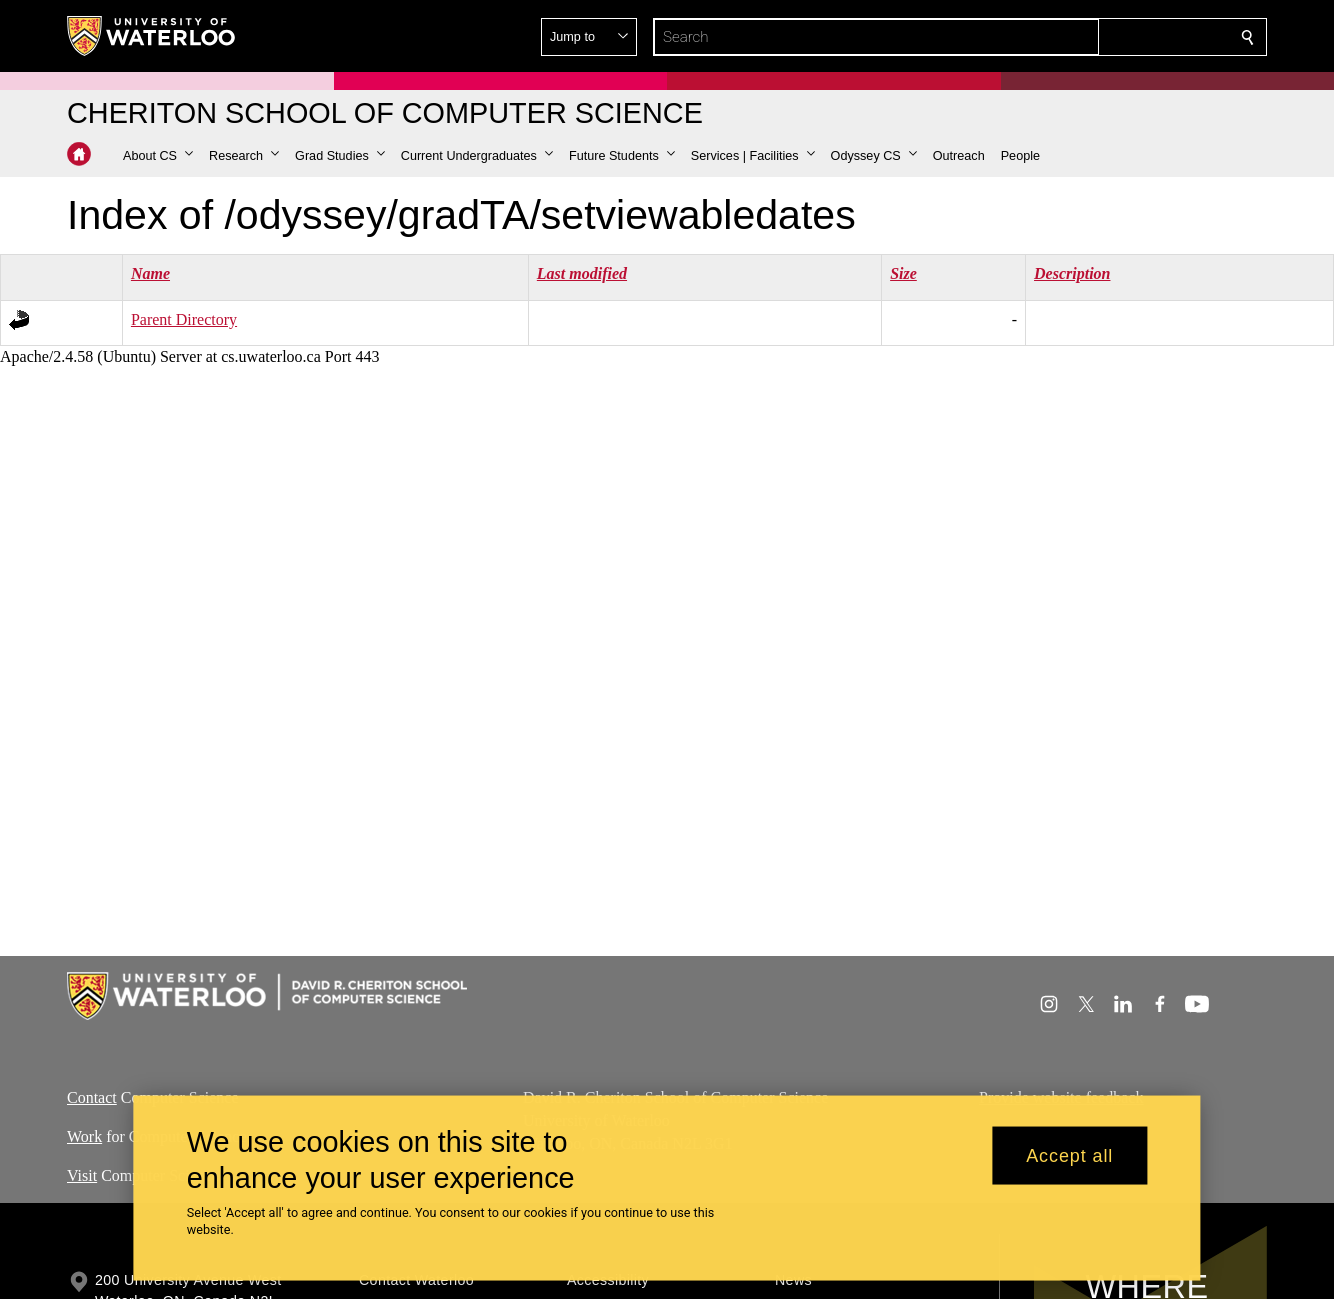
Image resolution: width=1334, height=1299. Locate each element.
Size (903, 273)
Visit (82, 1174)
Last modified (582, 273)
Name (150, 273)
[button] (158, 156)
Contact (92, 1097)
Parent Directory (184, 319)
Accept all (1069, 1155)
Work (84, 1136)
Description (1072, 273)
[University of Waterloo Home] (152, 36)
